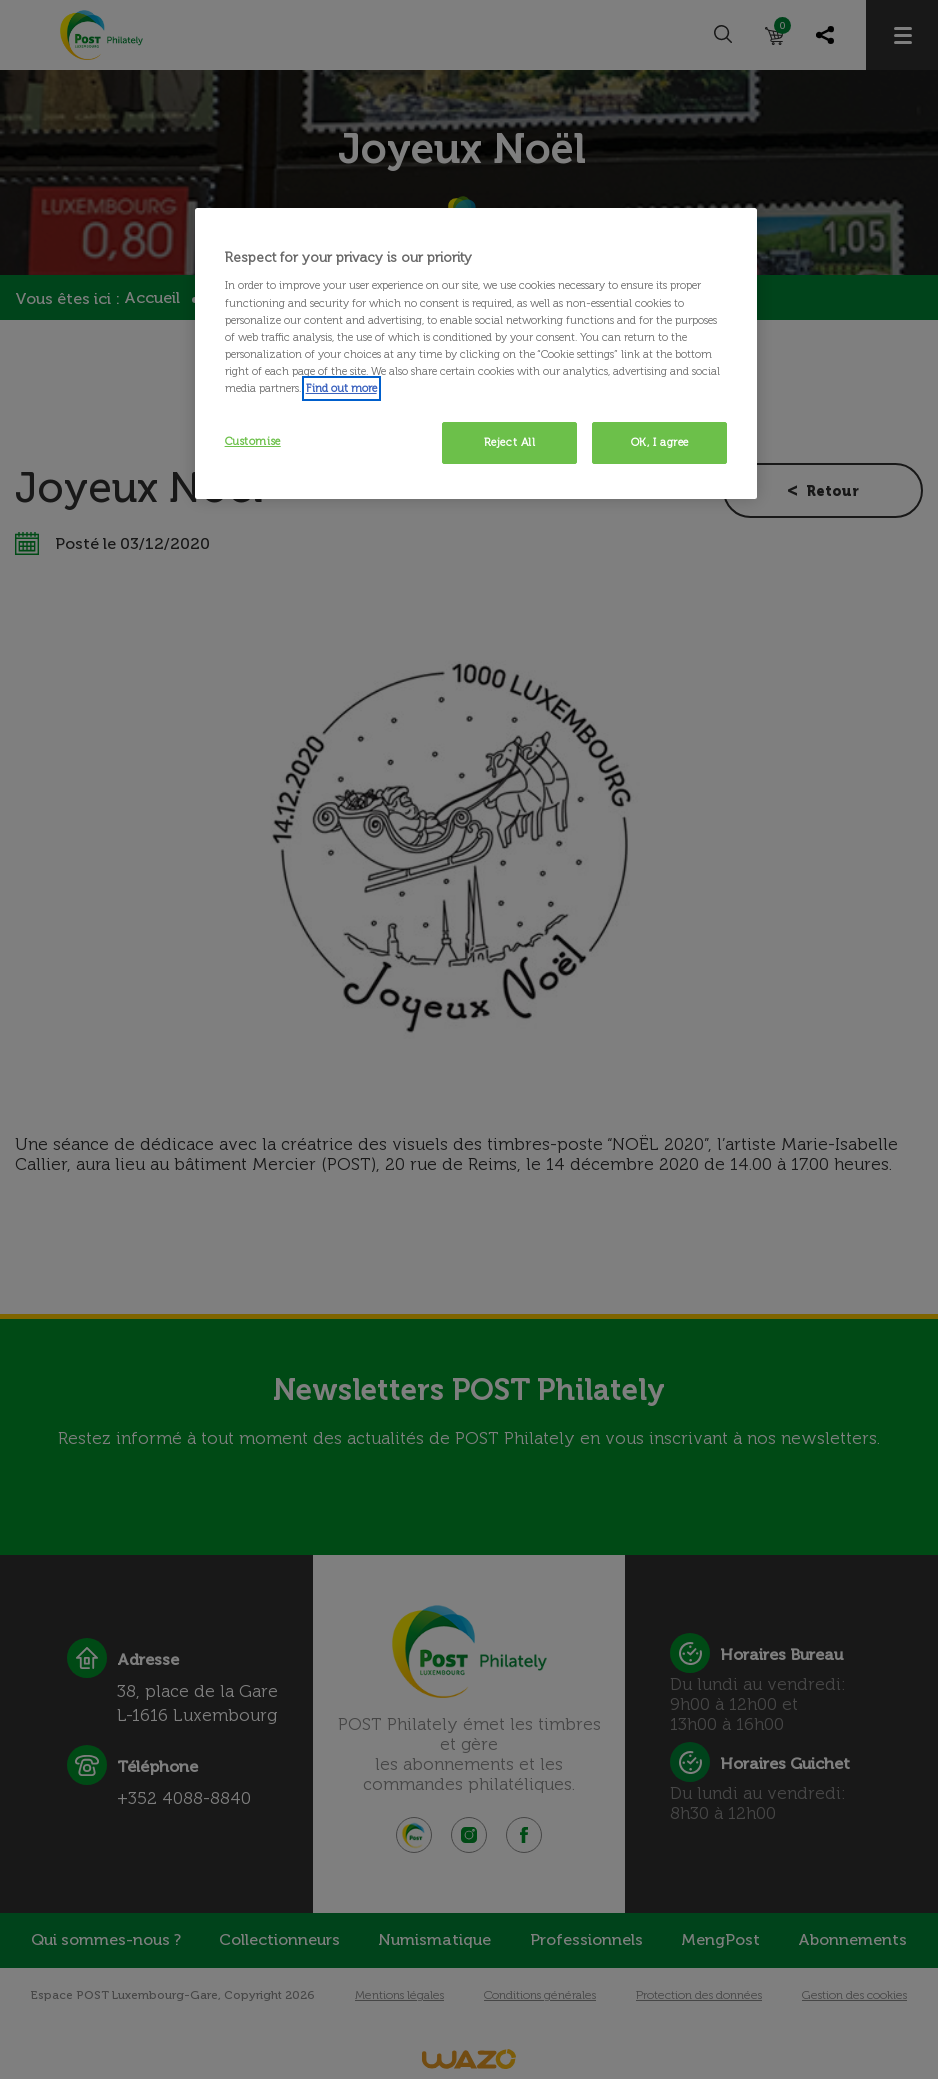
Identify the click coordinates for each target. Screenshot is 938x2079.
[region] (476, 353)
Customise (253, 441)
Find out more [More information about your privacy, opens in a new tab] (341, 388)
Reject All (510, 442)
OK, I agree (660, 442)
